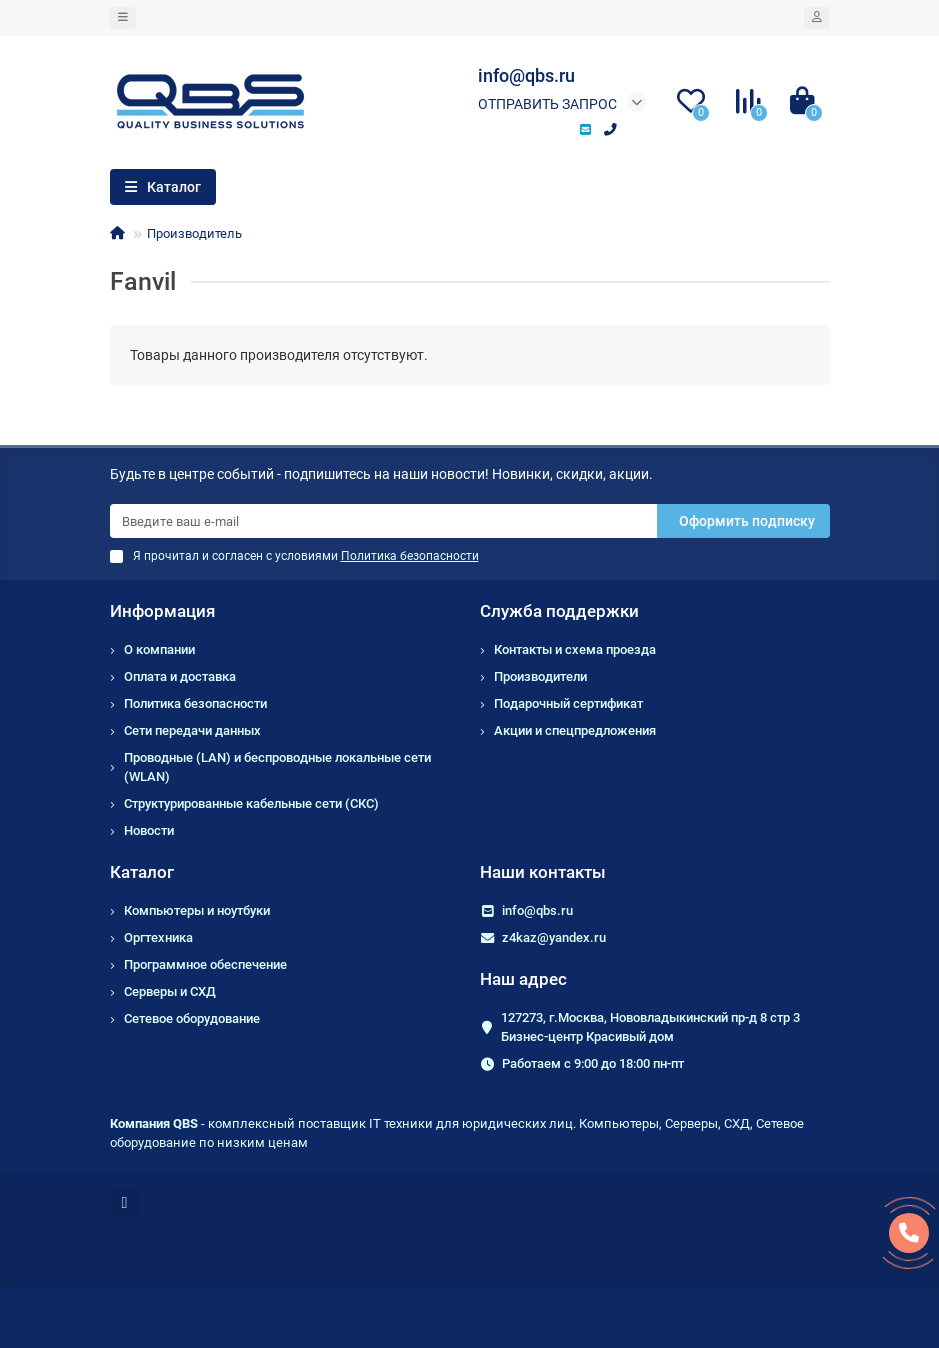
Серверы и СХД (170, 991)
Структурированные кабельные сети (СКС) (251, 803)
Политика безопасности (195, 703)
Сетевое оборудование (192, 1018)
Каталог (142, 872)
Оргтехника (158, 937)
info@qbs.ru (537, 910)
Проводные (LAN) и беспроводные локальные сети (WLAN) (277, 767)
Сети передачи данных (192, 730)
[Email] (383, 521)
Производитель (194, 233)
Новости (149, 830)
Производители (540, 676)
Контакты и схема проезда (575, 649)
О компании (159, 649)
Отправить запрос (547, 104)
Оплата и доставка (180, 676)
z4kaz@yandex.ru (554, 937)
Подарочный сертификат (568, 703)
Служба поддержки (559, 611)
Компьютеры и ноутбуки (197, 910)
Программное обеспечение (205, 964)
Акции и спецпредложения (575, 730)
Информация (162, 611)
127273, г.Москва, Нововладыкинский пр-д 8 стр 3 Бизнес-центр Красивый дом (650, 1027)
